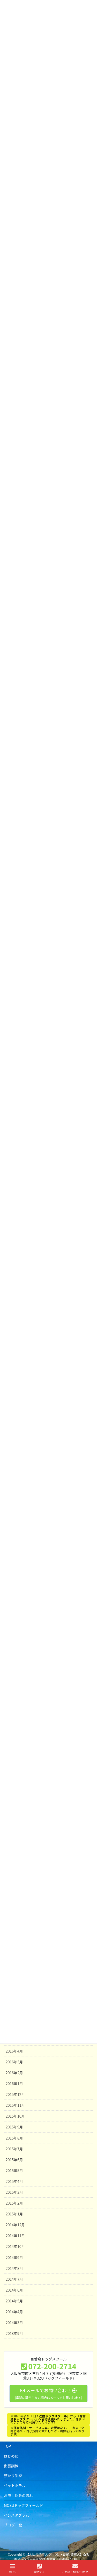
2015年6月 (14, 2159)
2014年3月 (14, 2322)
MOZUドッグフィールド (23, 2505)
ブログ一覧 (13, 2524)
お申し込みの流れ (18, 2495)
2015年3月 (14, 2192)
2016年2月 (14, 2072)
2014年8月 (14, 2268)
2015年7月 (14, 2148)
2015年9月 (14, 2126)
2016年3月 (14, 2061)
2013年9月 (14, 2333)
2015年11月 (15, 2105)
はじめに (11, 2456)
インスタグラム (16, 2515)
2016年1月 (14, 2083)
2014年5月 (14, 2300)
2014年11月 (15, 2235)
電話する (39, 2568)
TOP (7, 2446)
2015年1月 (14, 2213)
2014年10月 (15, 2246)
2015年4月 (14, 2181)
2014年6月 (14, 2290)
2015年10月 (15, 2116)
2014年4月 (14, 2311)
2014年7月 (14, 2279)
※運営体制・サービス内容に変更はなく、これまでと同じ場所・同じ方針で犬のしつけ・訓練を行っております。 (47, 2431)
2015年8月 (14, 2138)
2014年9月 (14, 2257)
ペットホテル (15, 2485)
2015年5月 (14, 2170)
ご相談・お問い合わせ (75, 2568)
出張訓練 (11, 2465)
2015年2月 (14, 2203)
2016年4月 (14, 2051)
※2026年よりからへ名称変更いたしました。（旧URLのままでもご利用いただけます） (48, 2419)
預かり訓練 (13, 2475)
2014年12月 (15, 2224)
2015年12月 (15, 2094)
